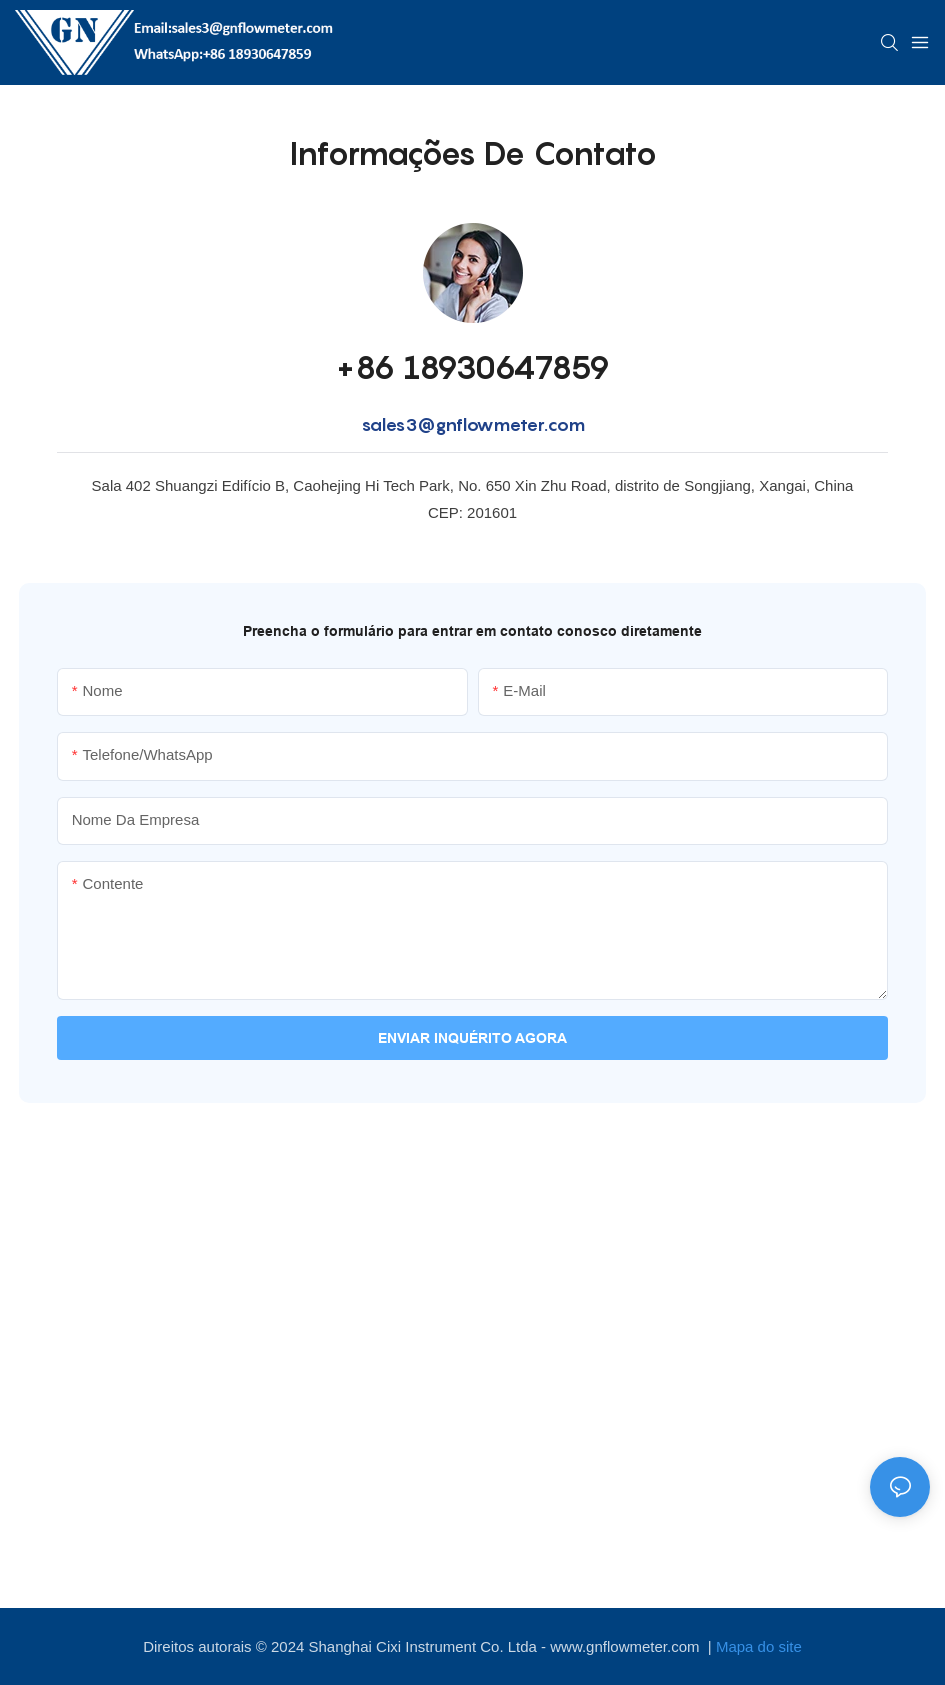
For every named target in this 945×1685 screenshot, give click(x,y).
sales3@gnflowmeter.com (473, 424)
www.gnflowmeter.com (626, 1646)
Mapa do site (759, 1646)
